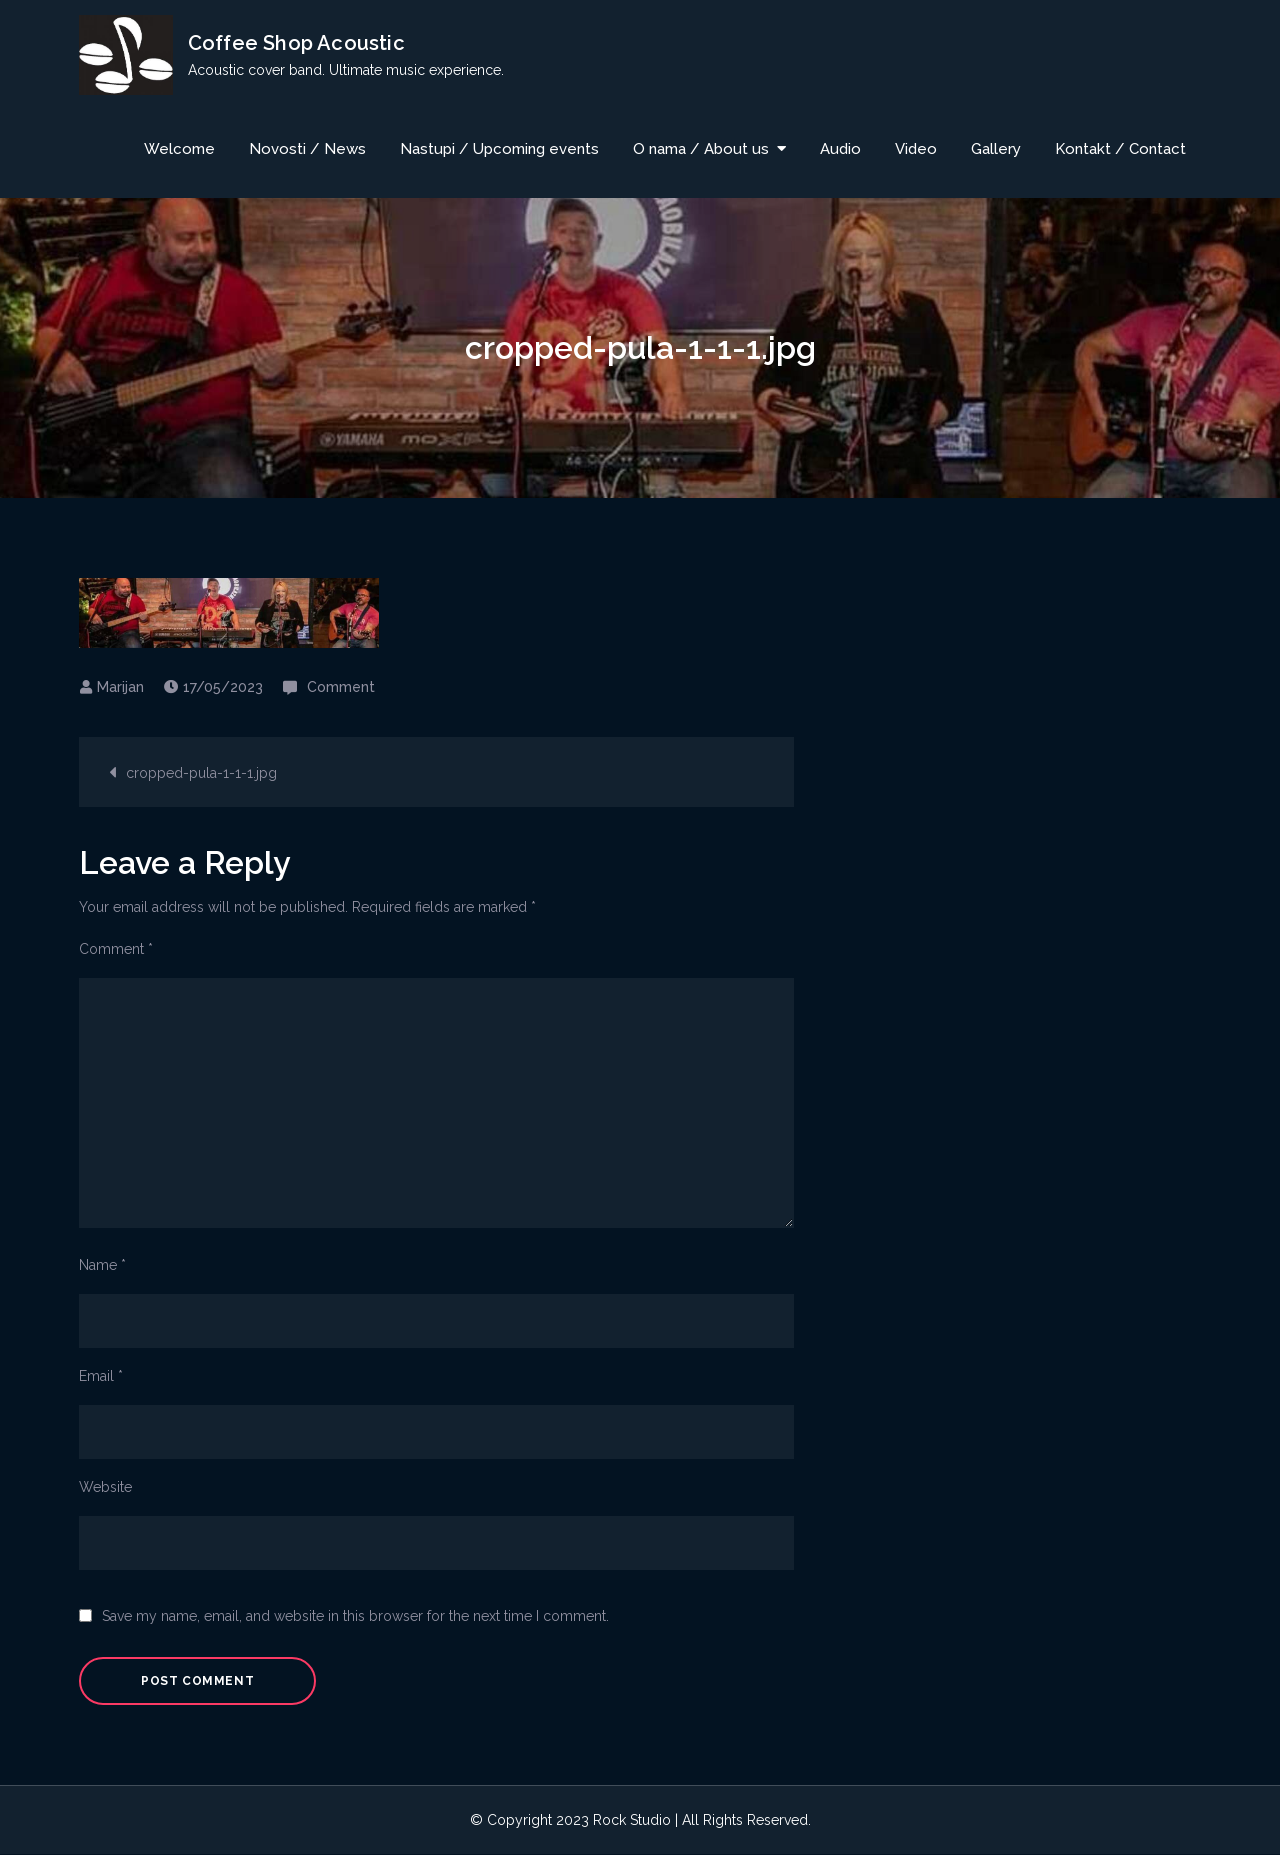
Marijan (120, 687)
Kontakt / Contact (1120, 149)
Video (916, 149)
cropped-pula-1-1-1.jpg (201, 773)
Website (105, 1487)
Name (102, 1265)
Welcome (179, 149)
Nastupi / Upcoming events (499, 149)
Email (101, 1376)
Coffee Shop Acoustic (296, 43)
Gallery (996, 149)
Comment (341, 687)
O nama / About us (701, 149)
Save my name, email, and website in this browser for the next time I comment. (355, 1616)
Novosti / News (307, 149)
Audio (840, 149)
